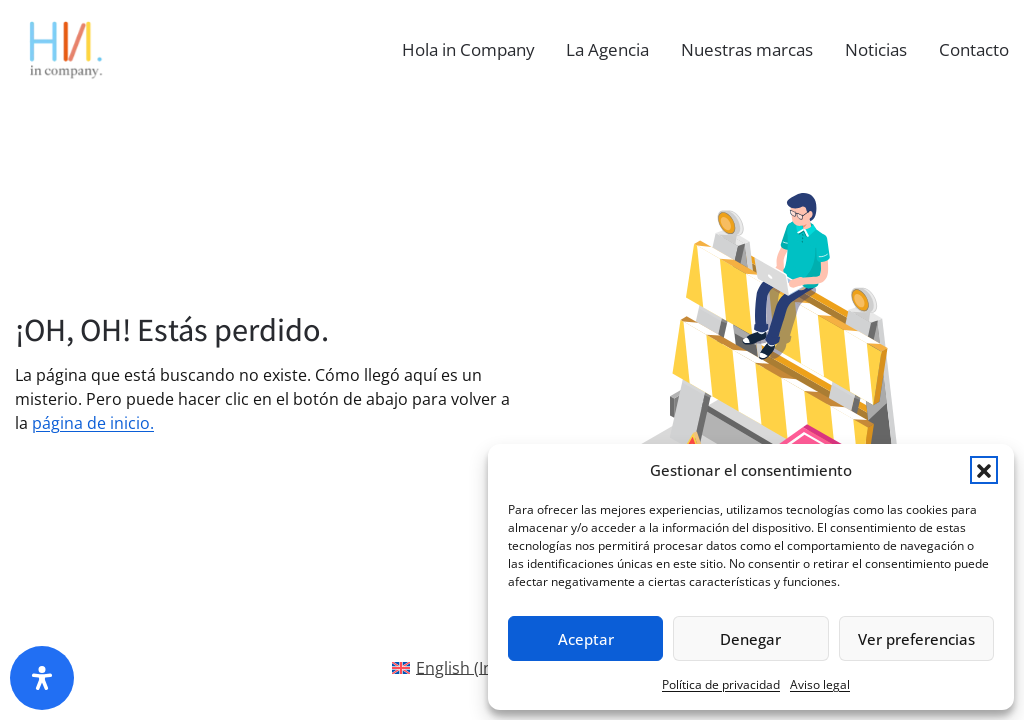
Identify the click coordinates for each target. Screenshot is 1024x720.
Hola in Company (468, 49)
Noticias (876, 49)
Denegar (750, 639)
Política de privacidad (721, 684)
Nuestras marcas (747, 49)
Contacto (974, 49)
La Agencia (607, 49)
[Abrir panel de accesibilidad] (42, 678)
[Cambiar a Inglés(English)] (460, 667)
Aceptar (586, 639)
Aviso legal (820, 684)
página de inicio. (93, 423)
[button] (984, 470)
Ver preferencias (916, 639)
